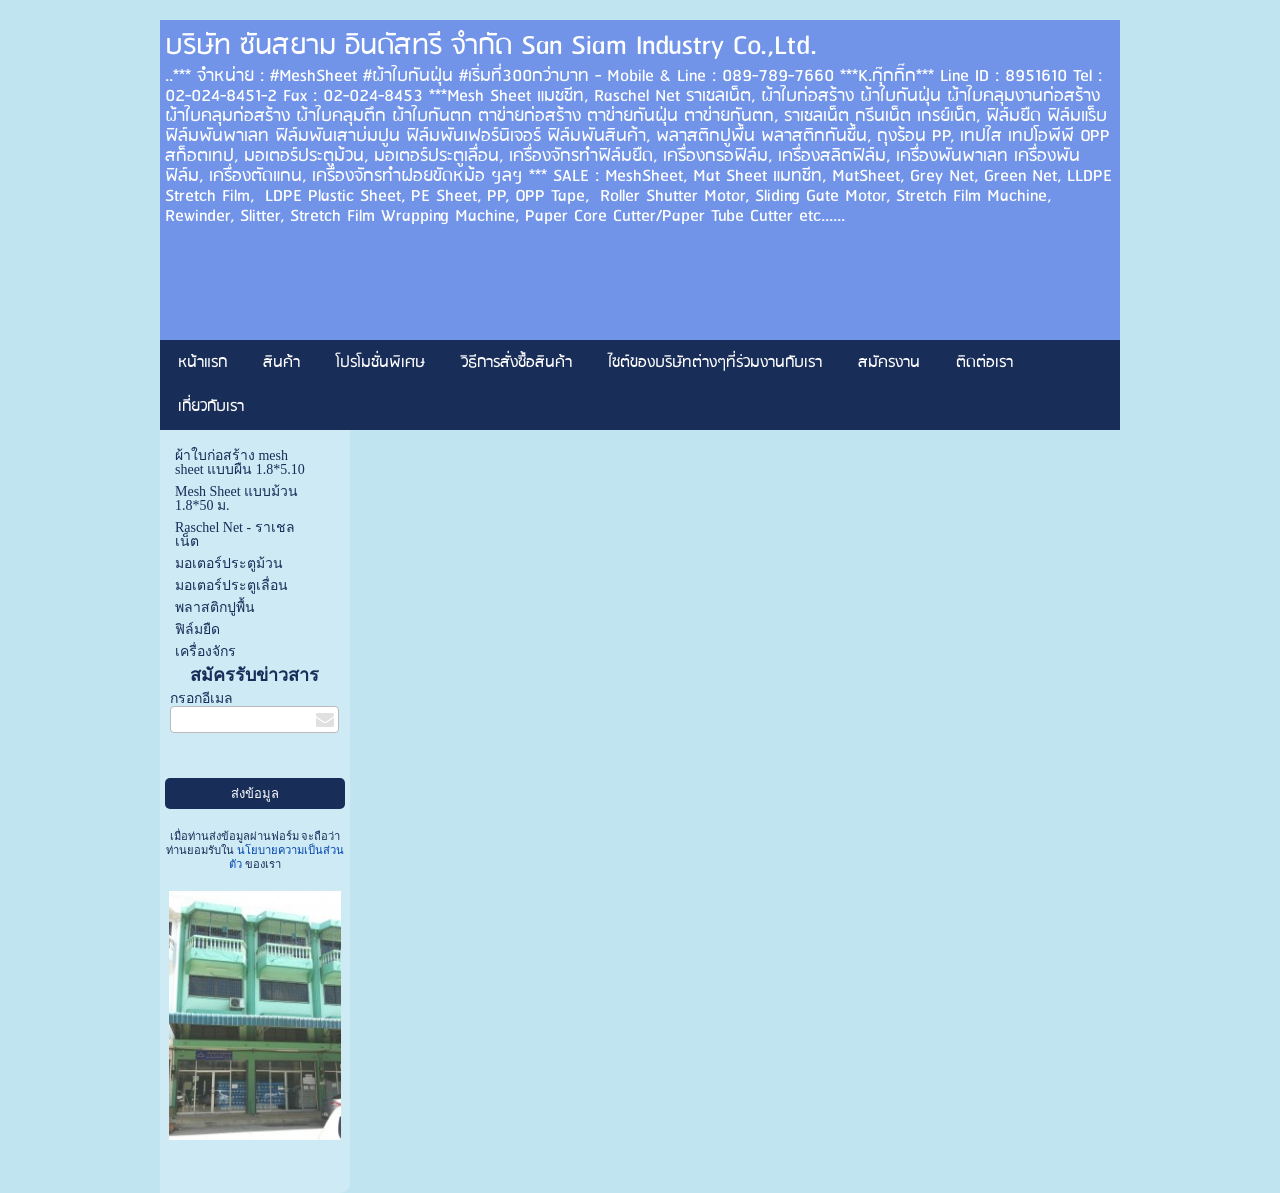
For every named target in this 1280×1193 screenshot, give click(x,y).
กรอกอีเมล (201, 698)
